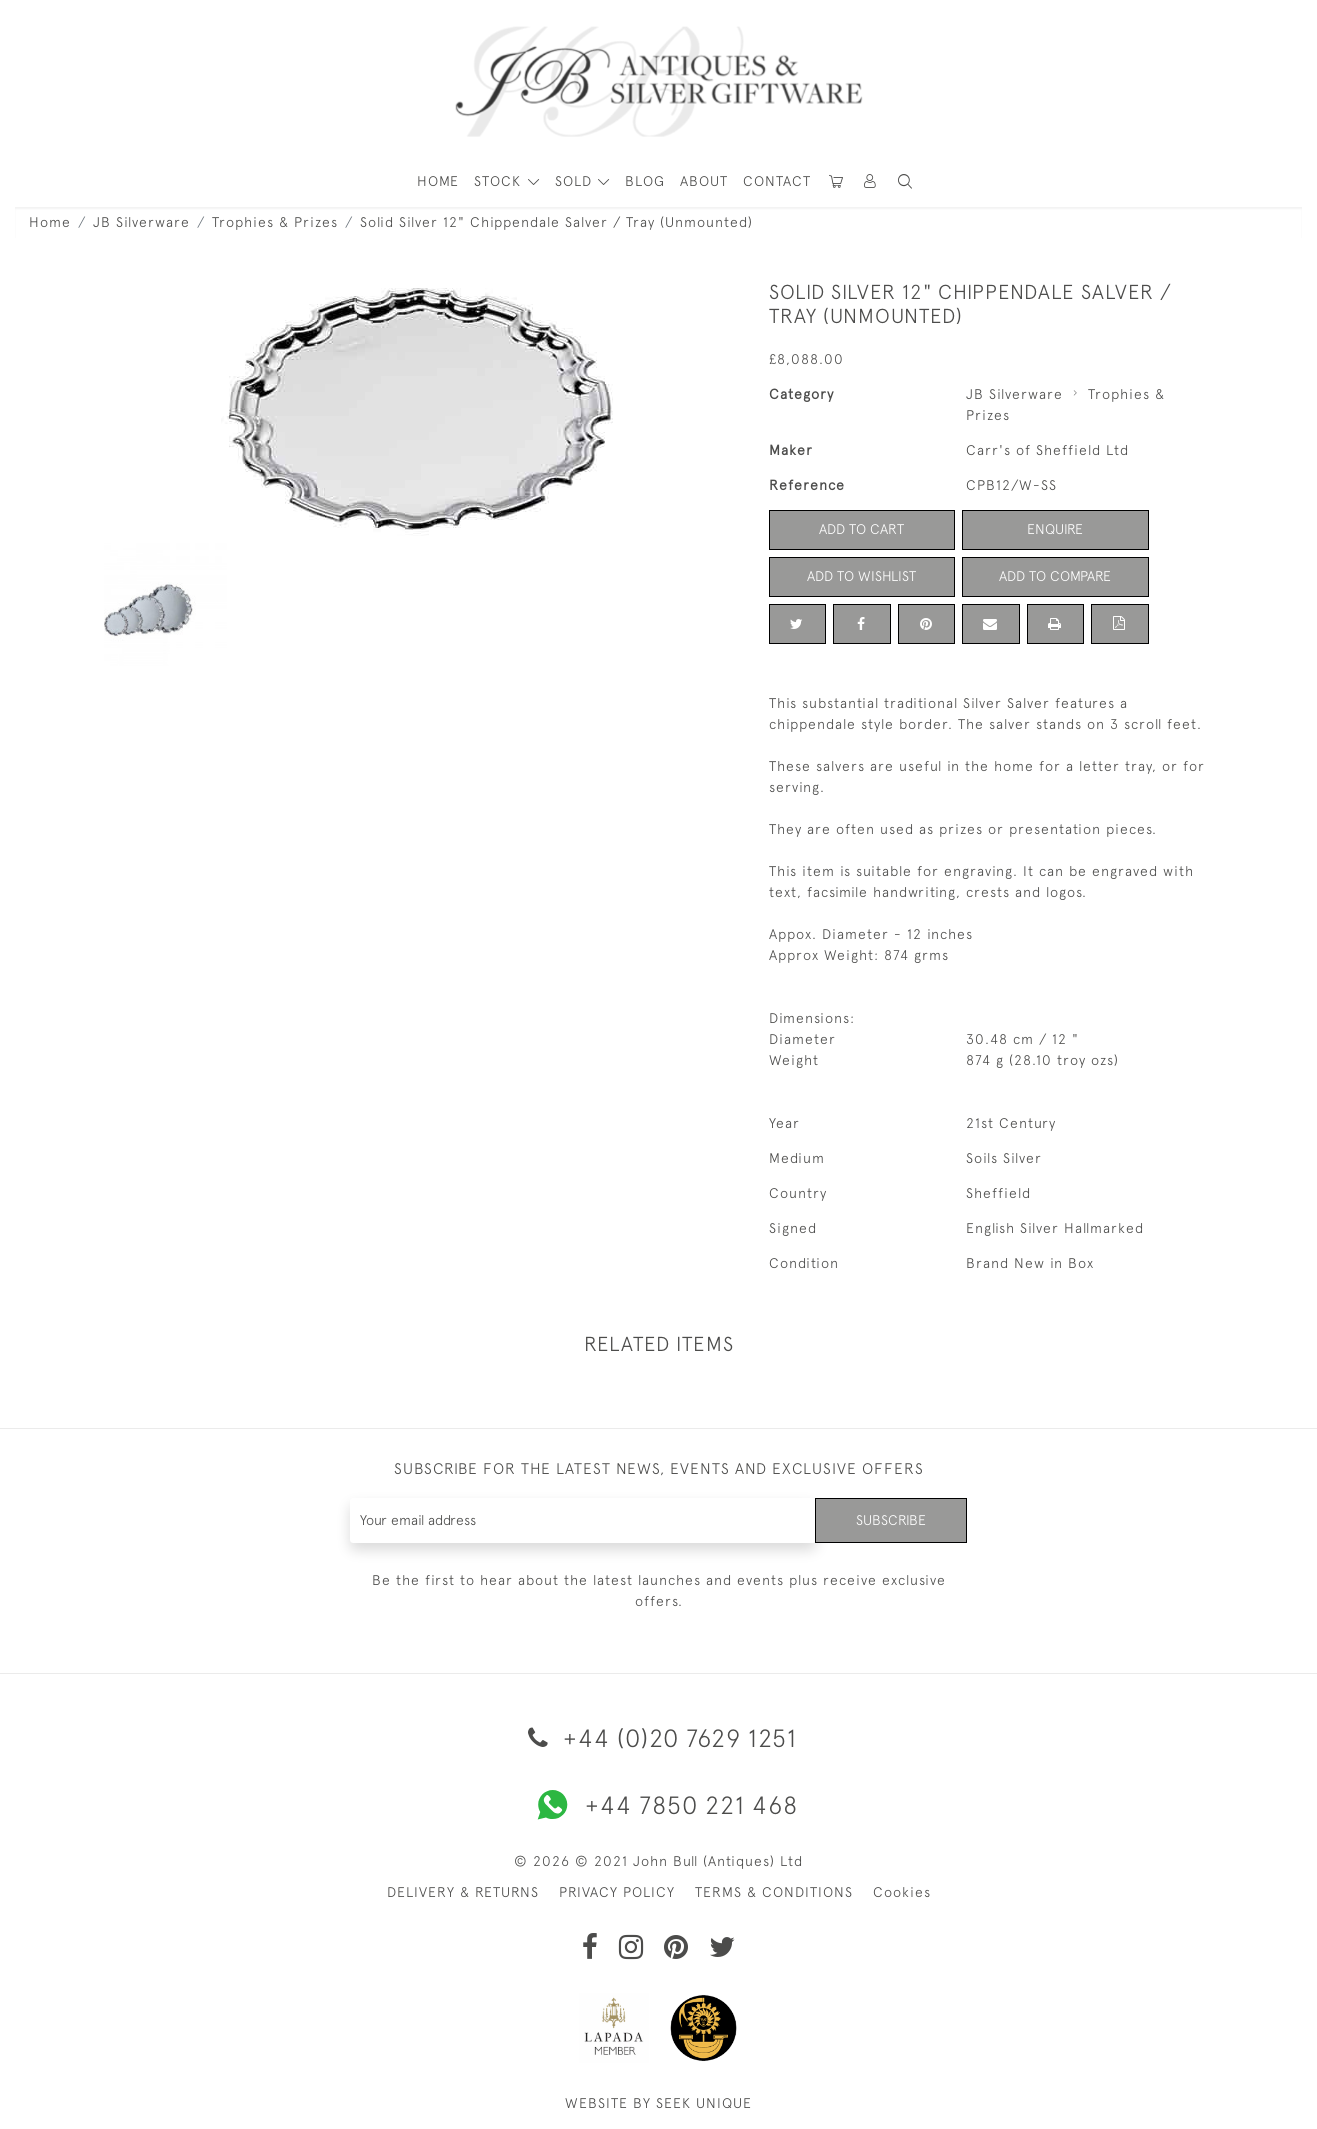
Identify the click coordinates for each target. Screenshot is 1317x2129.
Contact (777, 181)
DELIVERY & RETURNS (463, 1892)
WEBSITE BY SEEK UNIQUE (658, 2103)
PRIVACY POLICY (617, 1892)
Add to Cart (861, 529)
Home (50, 222)
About (704, 181)
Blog (645, 181)
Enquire (1055, 529)
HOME (438, 181)
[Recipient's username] (583, 1520)
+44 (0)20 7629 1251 (659, 1737)
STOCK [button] (500, 181)
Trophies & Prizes (275, 222)
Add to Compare (1055, 576)
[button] (871, 181)
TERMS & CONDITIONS (774, 1892)
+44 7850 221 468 (659, 1805)
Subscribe (891, 1520)
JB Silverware (141, 222)
